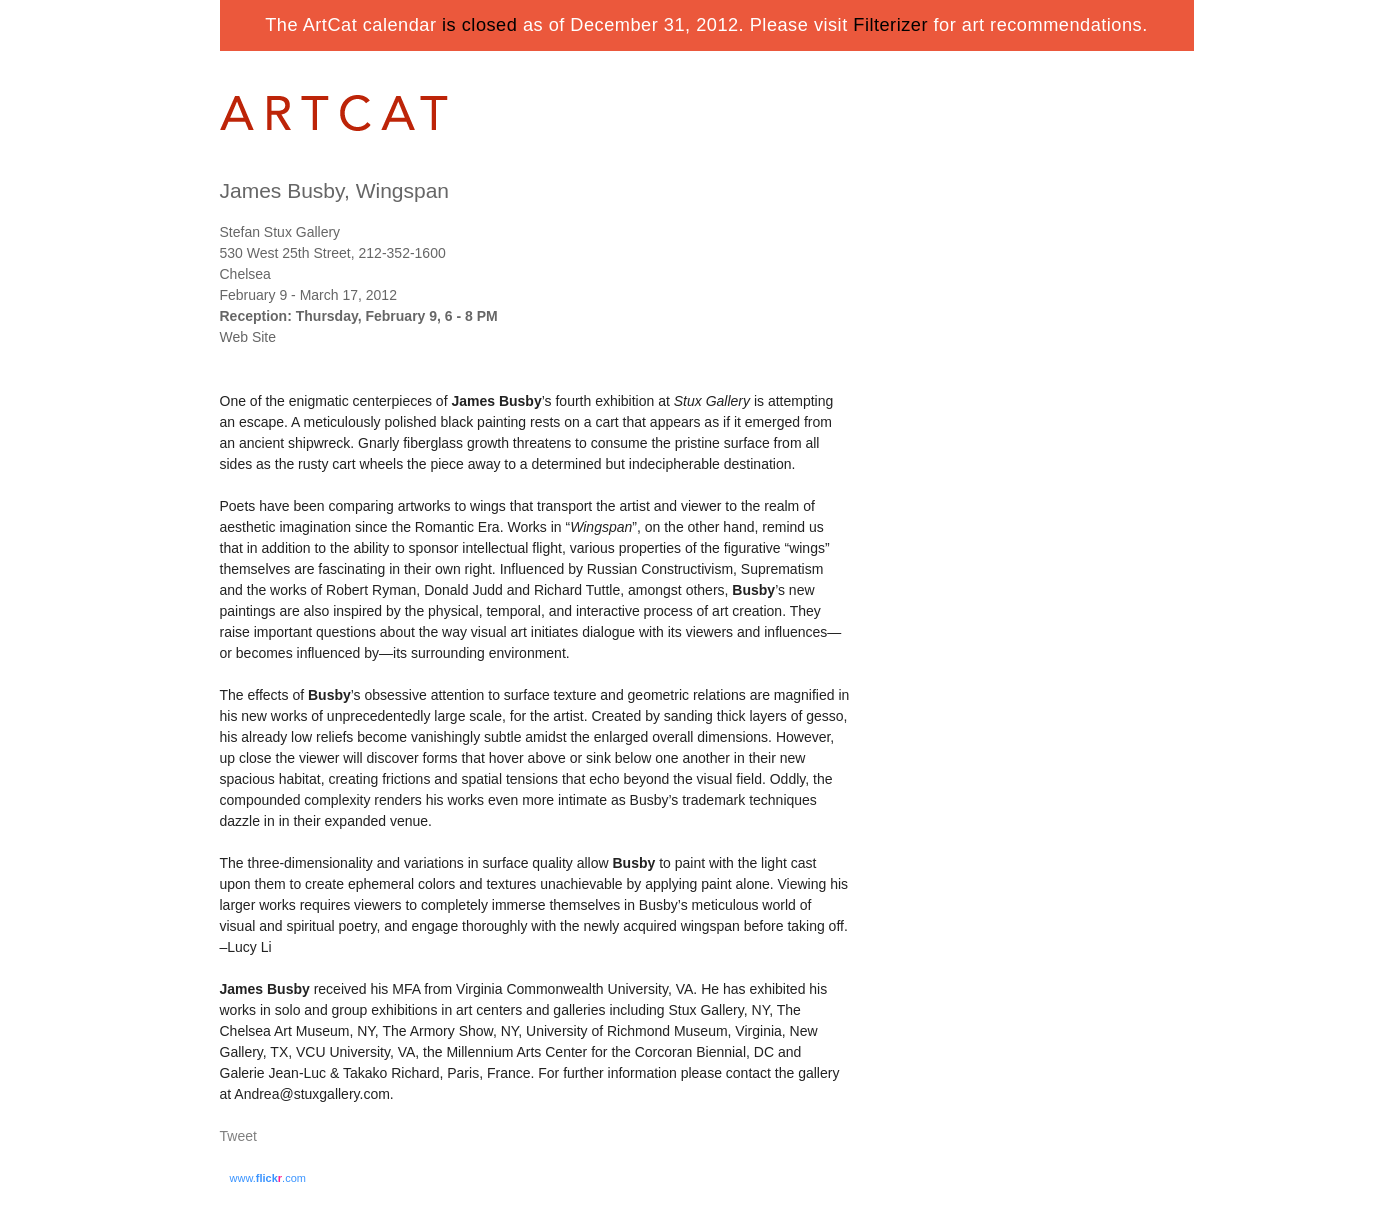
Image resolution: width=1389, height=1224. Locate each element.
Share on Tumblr (298, 1137)
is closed (479, 25)
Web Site (248, 337)
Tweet (238, 1136)
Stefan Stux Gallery (280, 232)
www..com (268, 1178)
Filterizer (890, 25)
